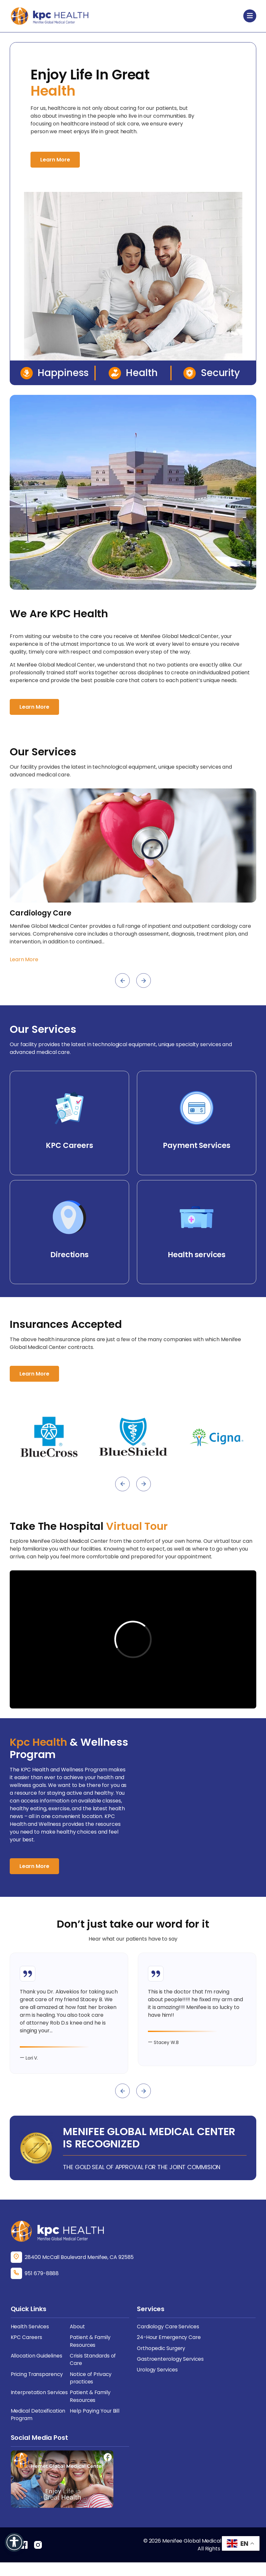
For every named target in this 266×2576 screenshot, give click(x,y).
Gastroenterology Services (171, 2371)
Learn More (55, 159)
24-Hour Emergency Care (169, 2349)
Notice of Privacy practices (91, 2390)
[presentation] (122, 980)
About (77, 2338)
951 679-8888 (42, 2284)
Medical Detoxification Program (38, 2428)
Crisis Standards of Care (93, 2371)
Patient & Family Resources (90, 2352)
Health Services (30, 2338)
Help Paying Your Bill (95, 2424)
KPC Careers (27, 2349)
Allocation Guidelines (37, 2367)
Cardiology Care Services (168, 2338)
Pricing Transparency (38, 2386)
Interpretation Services (40, 2405)
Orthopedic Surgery (162, 2360)
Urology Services (158, 2382)
